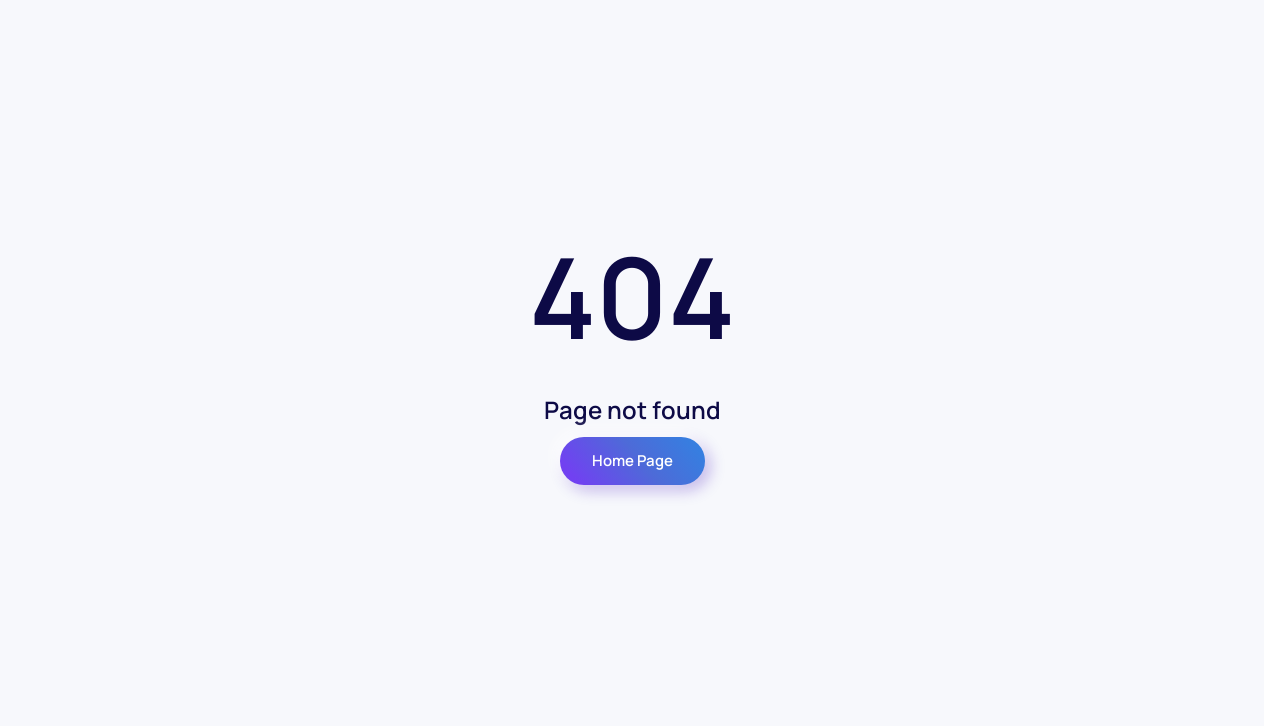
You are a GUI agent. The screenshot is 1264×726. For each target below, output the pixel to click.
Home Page (632, 460)
